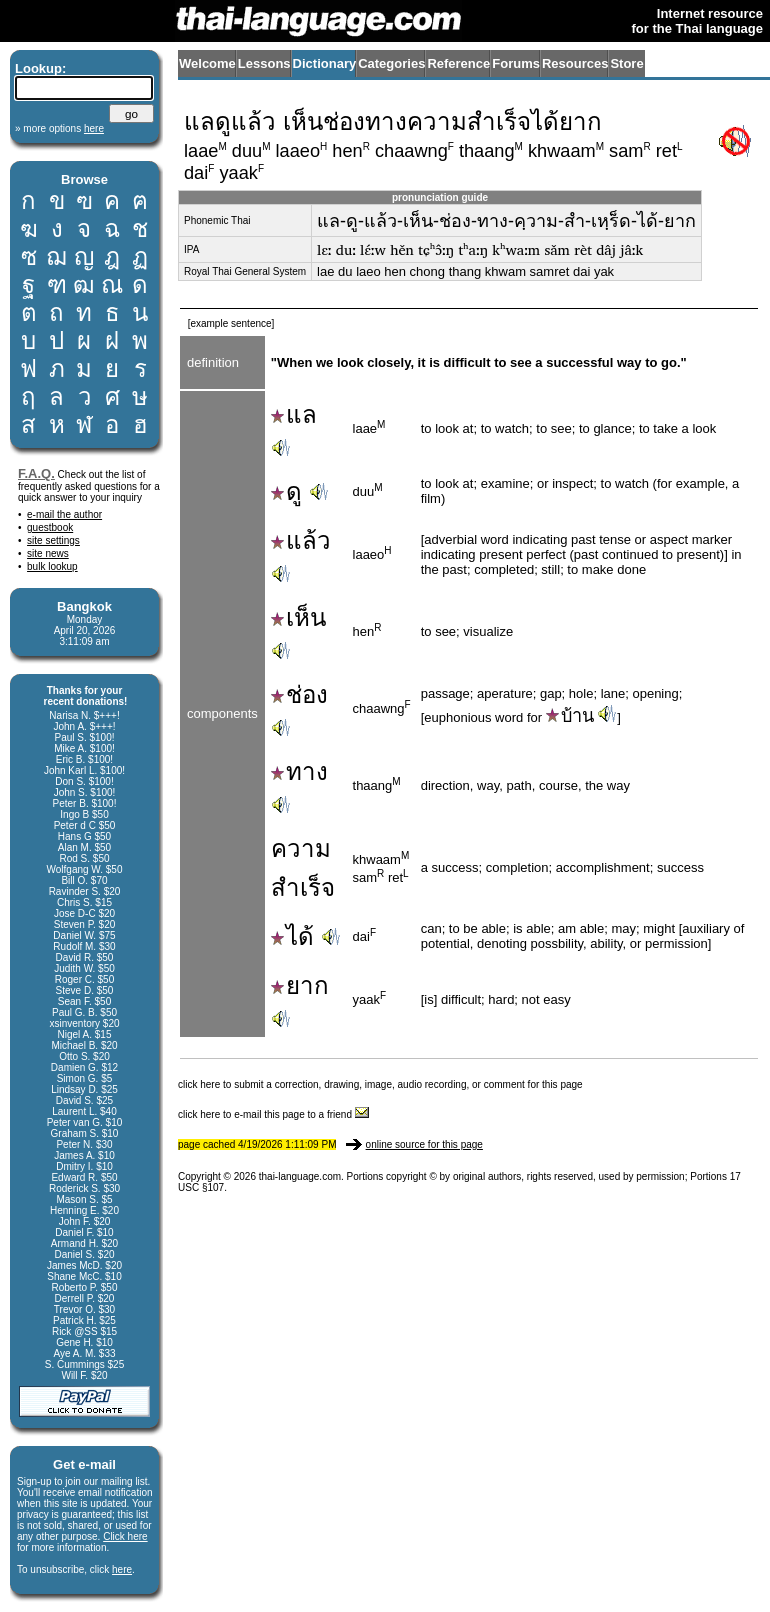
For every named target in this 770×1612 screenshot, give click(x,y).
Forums (516, 63)
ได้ (292, 936)
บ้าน (570, 716)
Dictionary (325, 63)
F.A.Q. (36, 473)
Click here (125, 1536)
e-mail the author (64, 514)
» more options (59, 128)
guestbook (50, 527)
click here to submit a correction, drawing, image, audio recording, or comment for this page (380, 1084)
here (122, 1569)
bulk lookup (52, 566)
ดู (286, 491)
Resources (575, 63)
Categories (391, 63)
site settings (53, 540)
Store (626, 63)
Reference (458, 63)
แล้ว (301, 540)
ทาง (299, 771)
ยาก (300, 985)
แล (294, 414)
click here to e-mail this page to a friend (273, 1114)
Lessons (264, 63)
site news (48, 553)
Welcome (207, 63)
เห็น (298, 617)
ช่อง (299, 694)
